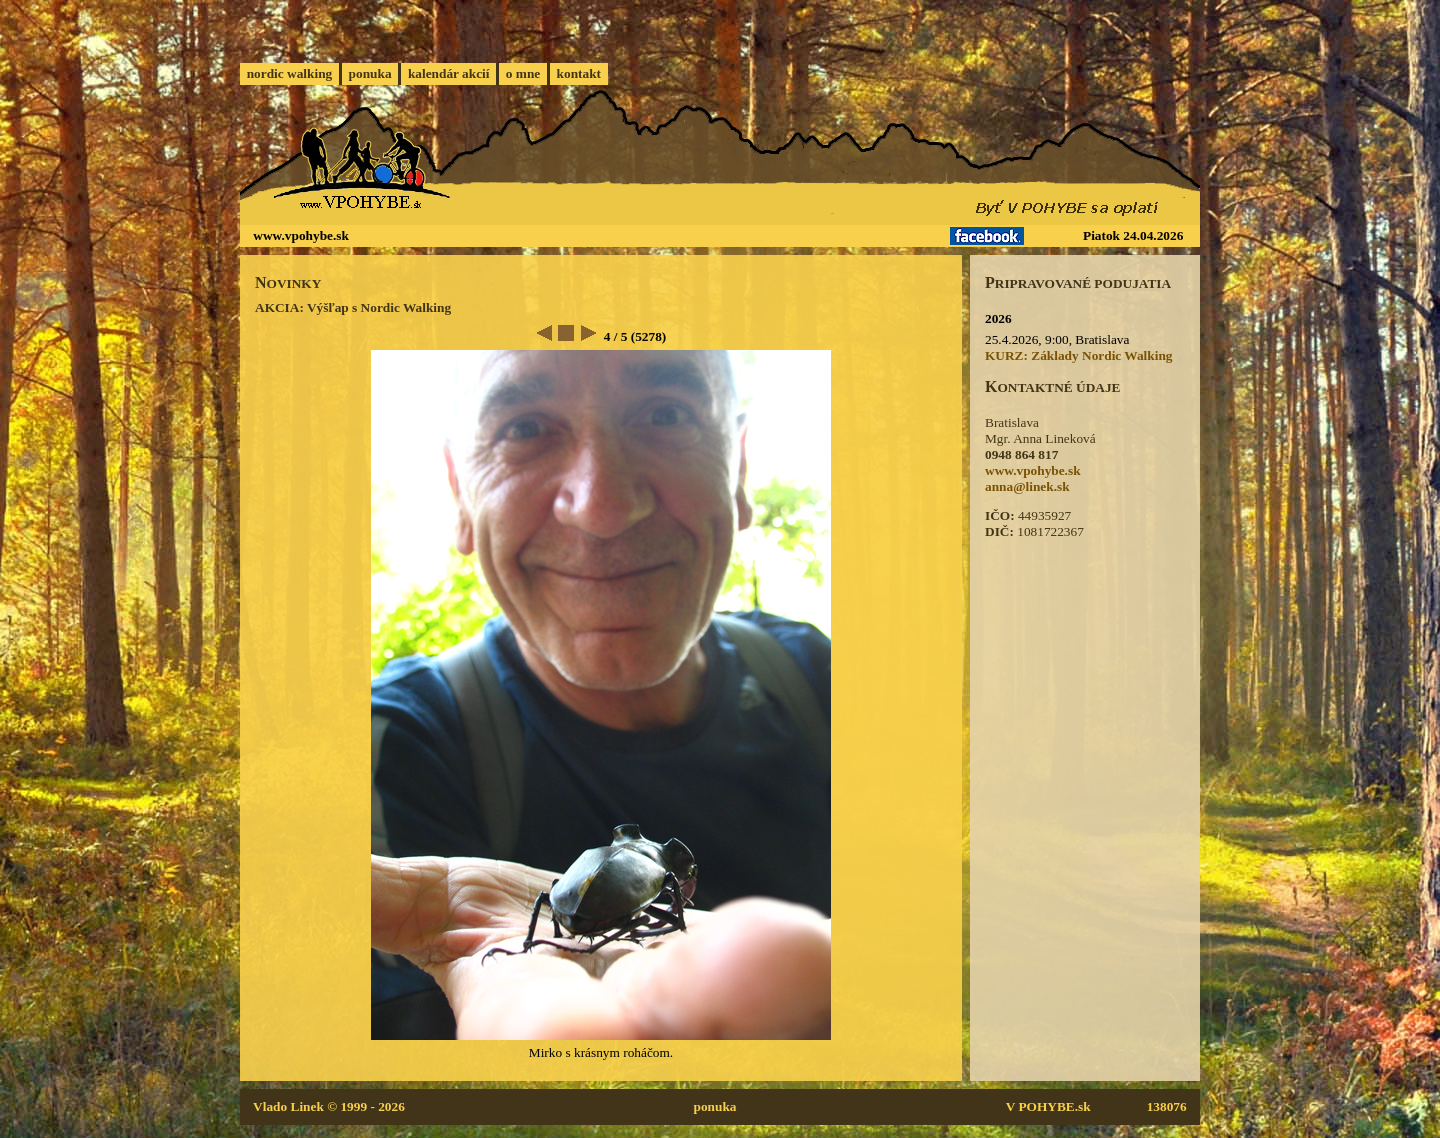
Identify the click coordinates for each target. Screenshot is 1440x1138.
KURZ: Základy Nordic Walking (1079, 355)
